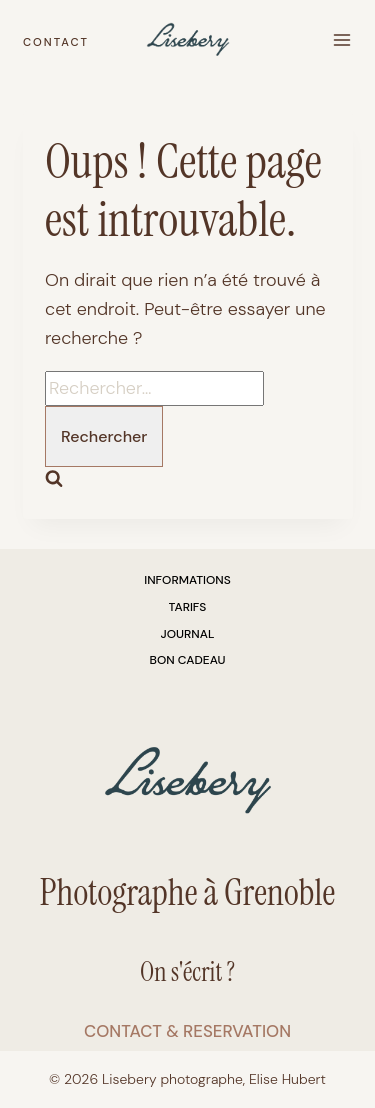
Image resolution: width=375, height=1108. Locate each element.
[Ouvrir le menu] (341, 40)
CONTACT (56, 42)
